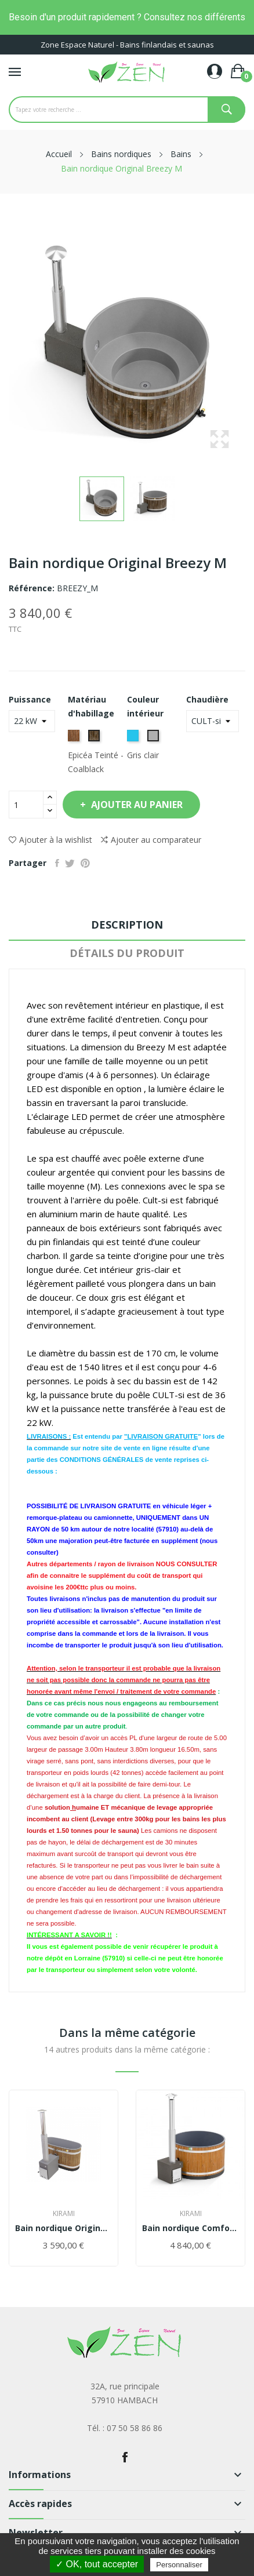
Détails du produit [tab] (127, 953)
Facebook (124, 2457)
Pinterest (85, 863)
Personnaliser (179, 2564)
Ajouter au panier (136, 804)
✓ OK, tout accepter (97, 2564)
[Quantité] (26, 804)
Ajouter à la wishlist (50, 839)
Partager (57, 863)
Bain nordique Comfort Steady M (190, 2228)
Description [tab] (127, 925)
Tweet (70, 863)
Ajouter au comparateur (151, 840)
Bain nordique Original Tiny (63, 2228)
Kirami (64, 2213)
